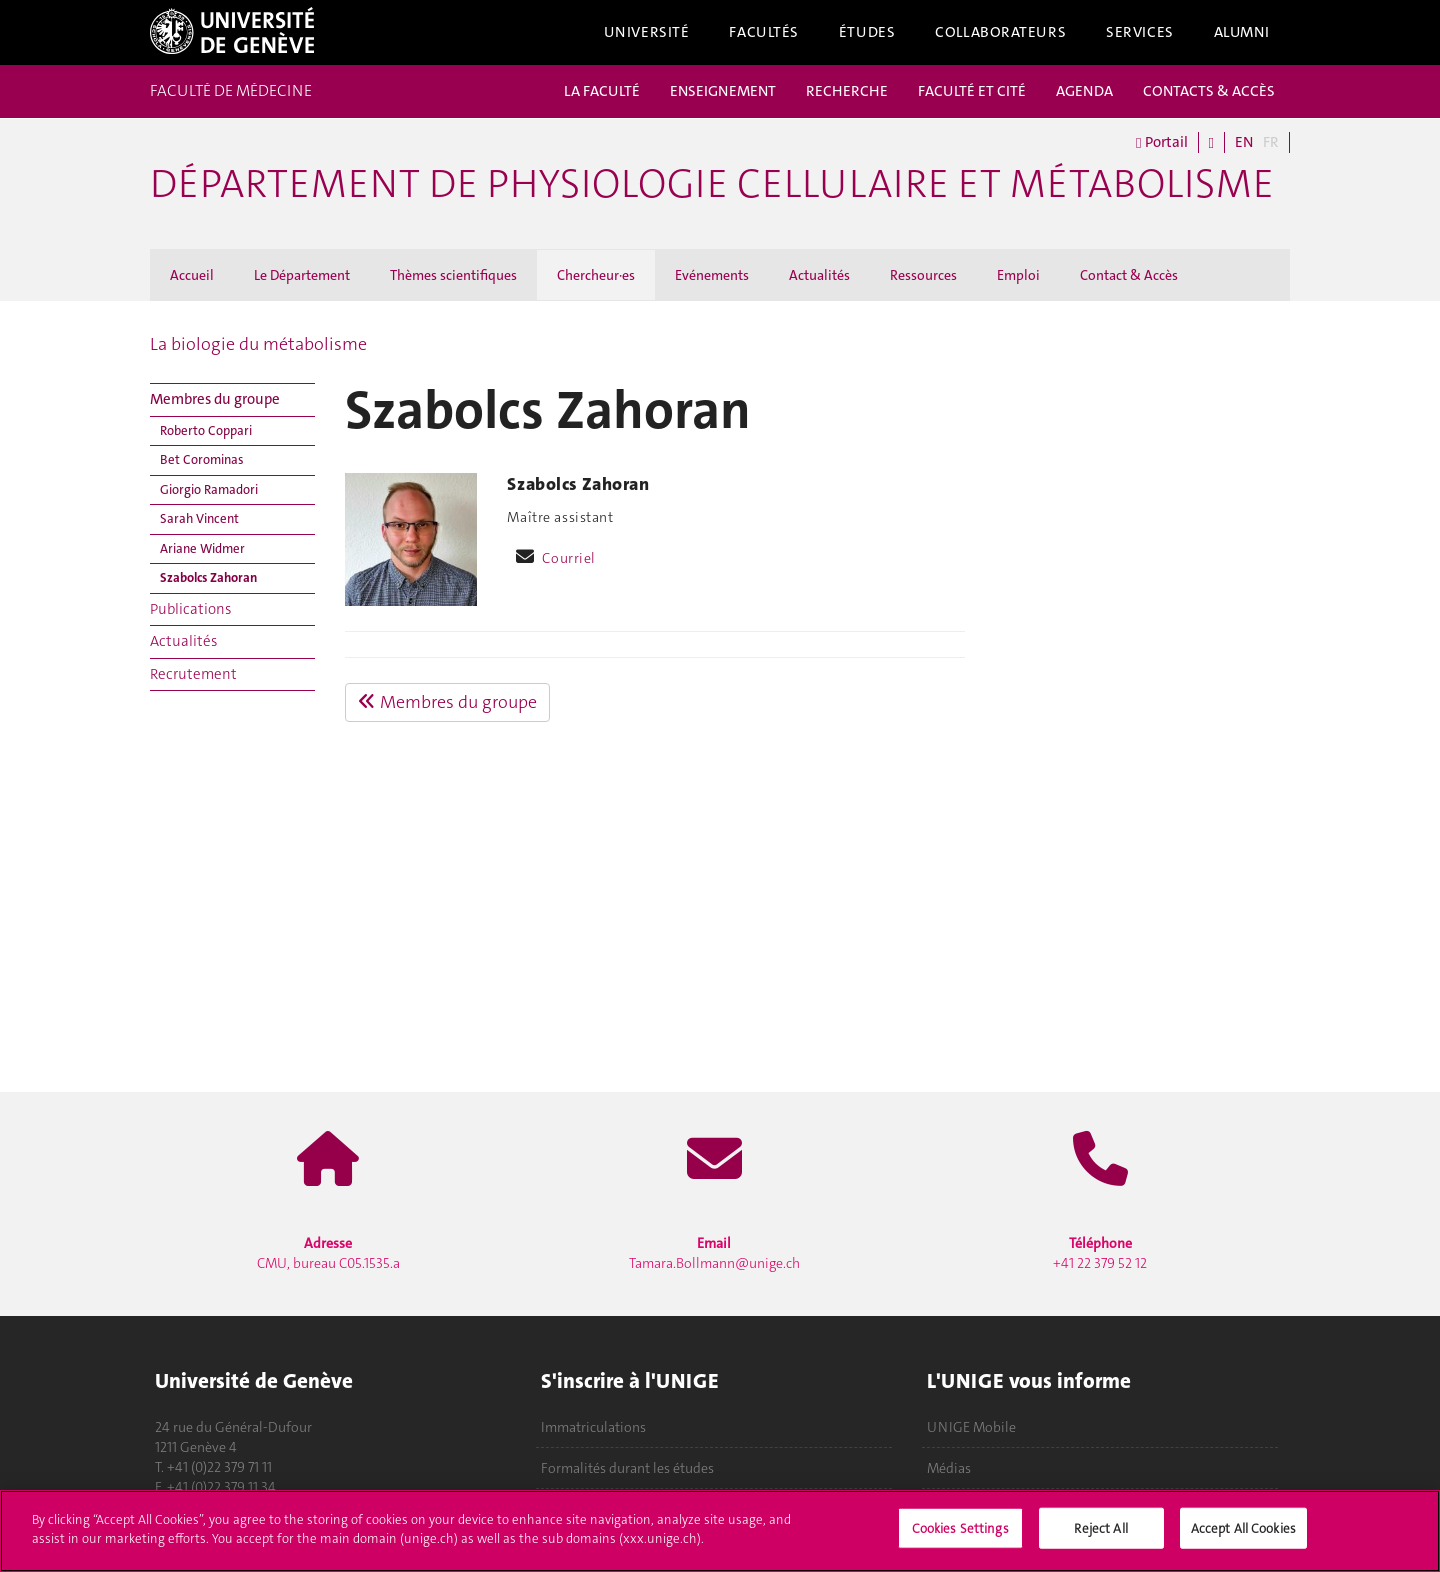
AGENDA (1084, 91)
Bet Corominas (202, 459)
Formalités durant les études (627, 1468)
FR (1271, 142)
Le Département (302, 275)
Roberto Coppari (206, 430)
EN (1244, 142)
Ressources (923, 275)
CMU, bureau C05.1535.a (328, 1253)
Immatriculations (593, 1427)
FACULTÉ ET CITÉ (972, 91)
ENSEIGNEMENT (723, 91)
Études (867, 32)
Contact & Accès (1129, 275)
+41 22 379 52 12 (1100, 1253)
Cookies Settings (960, 1538)
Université (647, 32)
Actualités (819, 275)
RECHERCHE (847, 91)
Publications (190, 609)
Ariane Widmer (202, 548)
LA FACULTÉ (602, 91)
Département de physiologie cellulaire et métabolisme (712, 184)
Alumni (1242, 32)
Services (1140, 32)
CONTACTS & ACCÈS (1209, 91)
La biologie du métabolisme (258, 344)
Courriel (569, 558)
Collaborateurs (1000, 32)
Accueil (192, 275)
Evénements (712, 275)
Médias (949, 1468)
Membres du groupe (215, 399)
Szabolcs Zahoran (208, 577)
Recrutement (193, 674)
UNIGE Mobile (971, 1427)
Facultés (764, 32)
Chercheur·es (596, 275)
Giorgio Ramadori (209, 489)
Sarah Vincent (199, 518)
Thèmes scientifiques (453, 275)
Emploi (1018, 275)
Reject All (1100, 1538)
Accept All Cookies (1243, 1538)
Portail (1161, 142)
